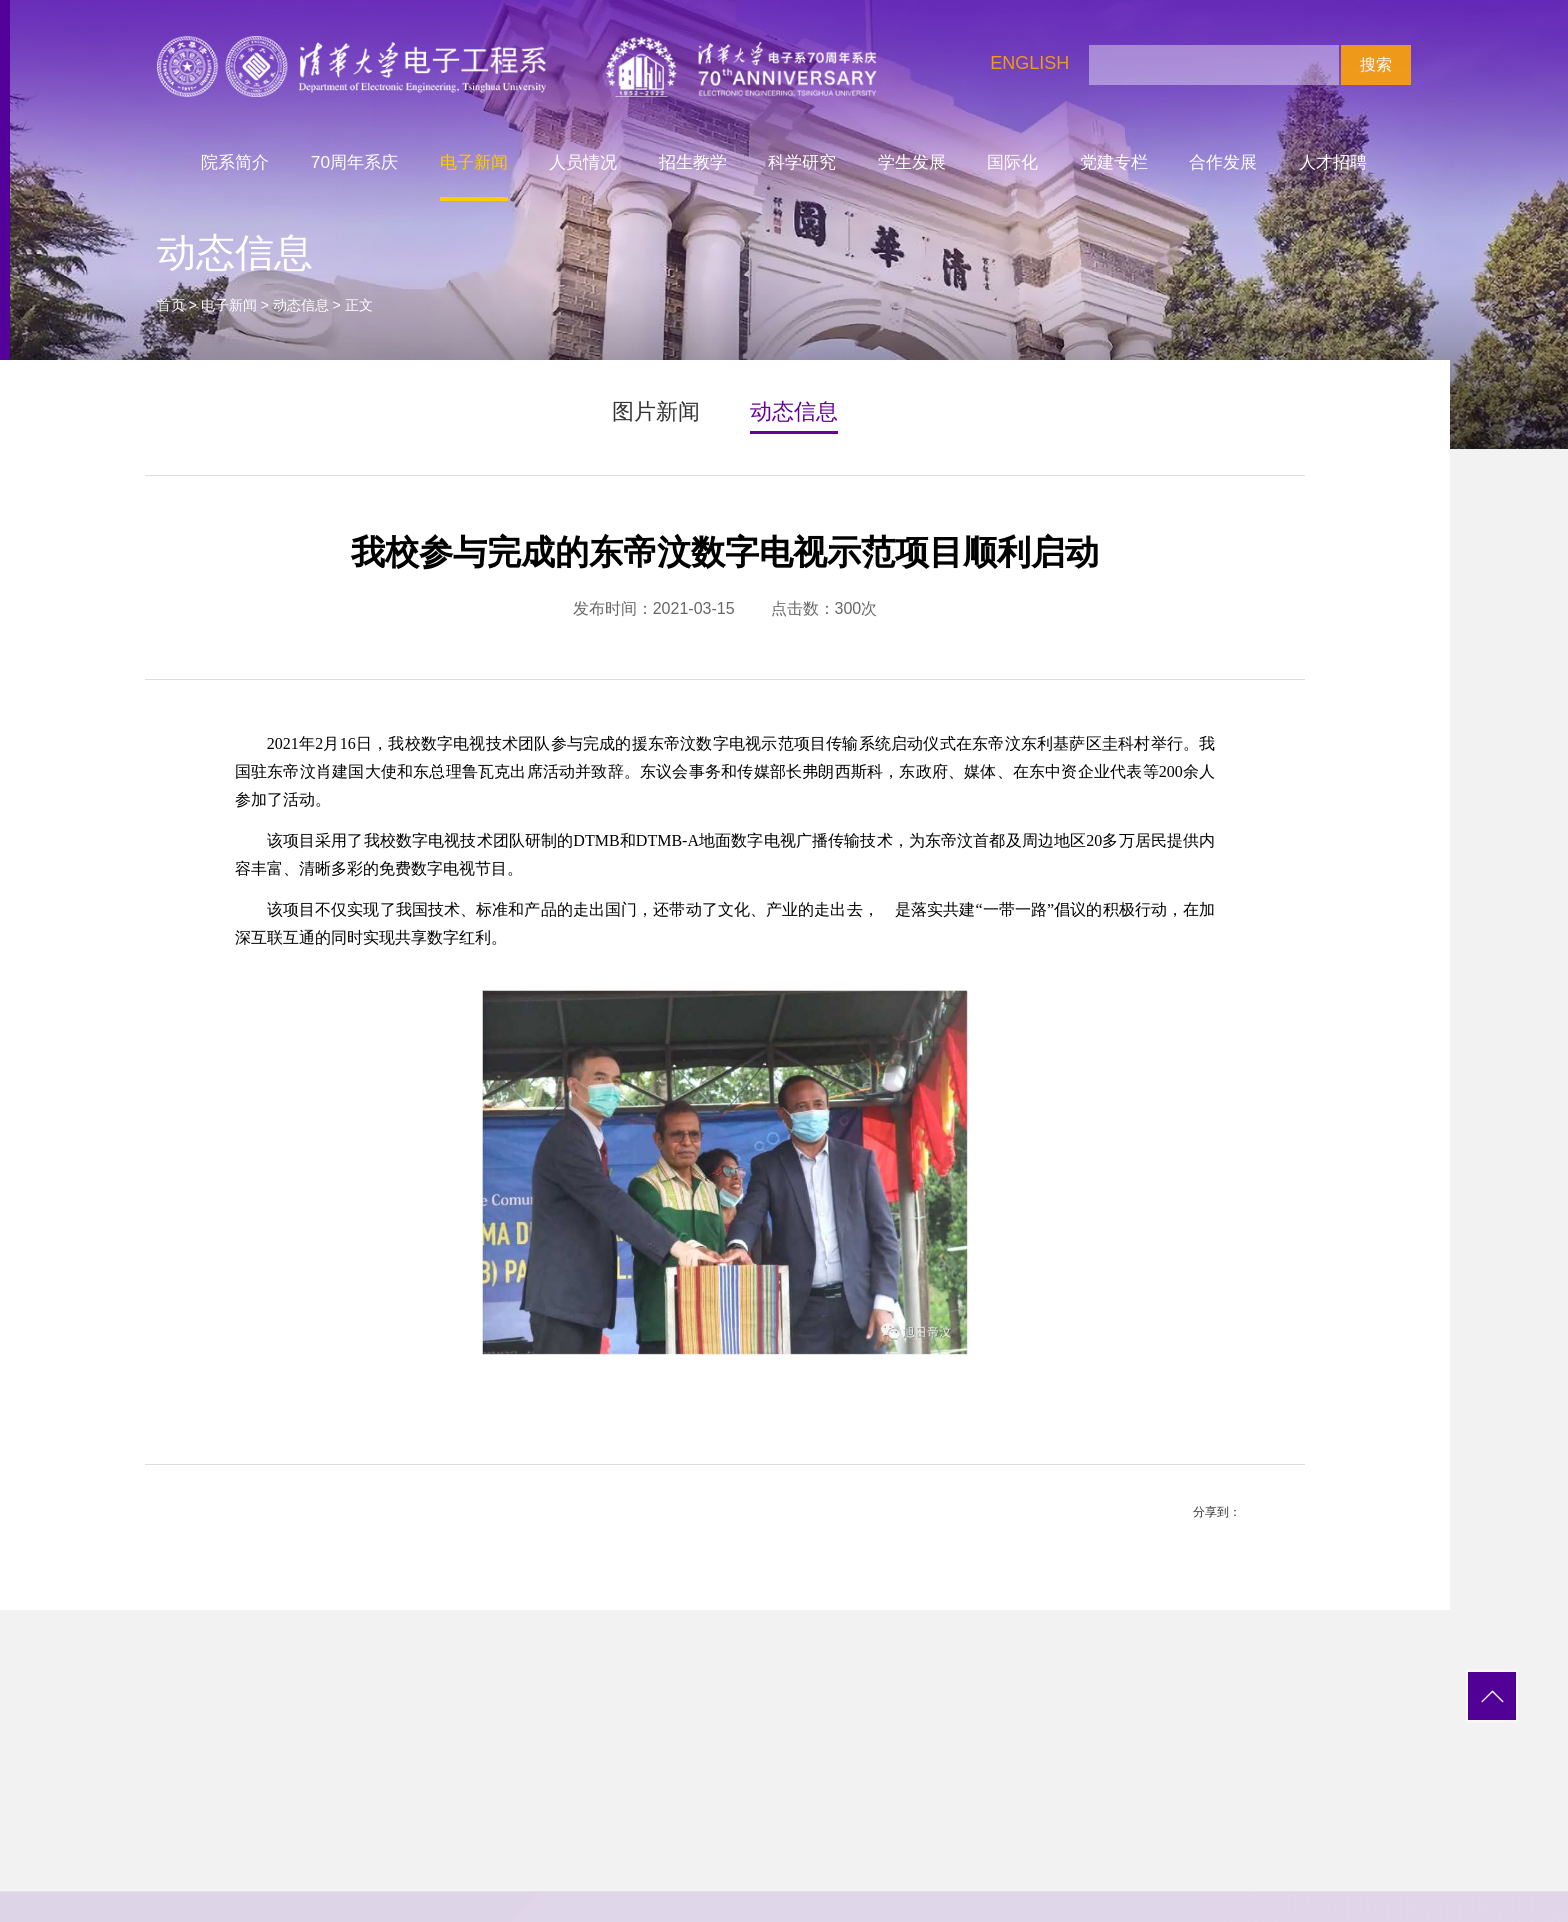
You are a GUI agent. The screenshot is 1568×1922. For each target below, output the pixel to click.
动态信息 (301, 305)
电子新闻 (474, 162)
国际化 (1012, 162)
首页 (171, 305)
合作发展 (1223, 162)
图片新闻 (656, 411)
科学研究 (802, 162)
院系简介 (235, 162)
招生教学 (693, 162)
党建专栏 (1114, 162)
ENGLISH (1029, 63)
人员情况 (583, 162)
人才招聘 (1333, 162)
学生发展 (912, 162)
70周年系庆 (354, 162)
